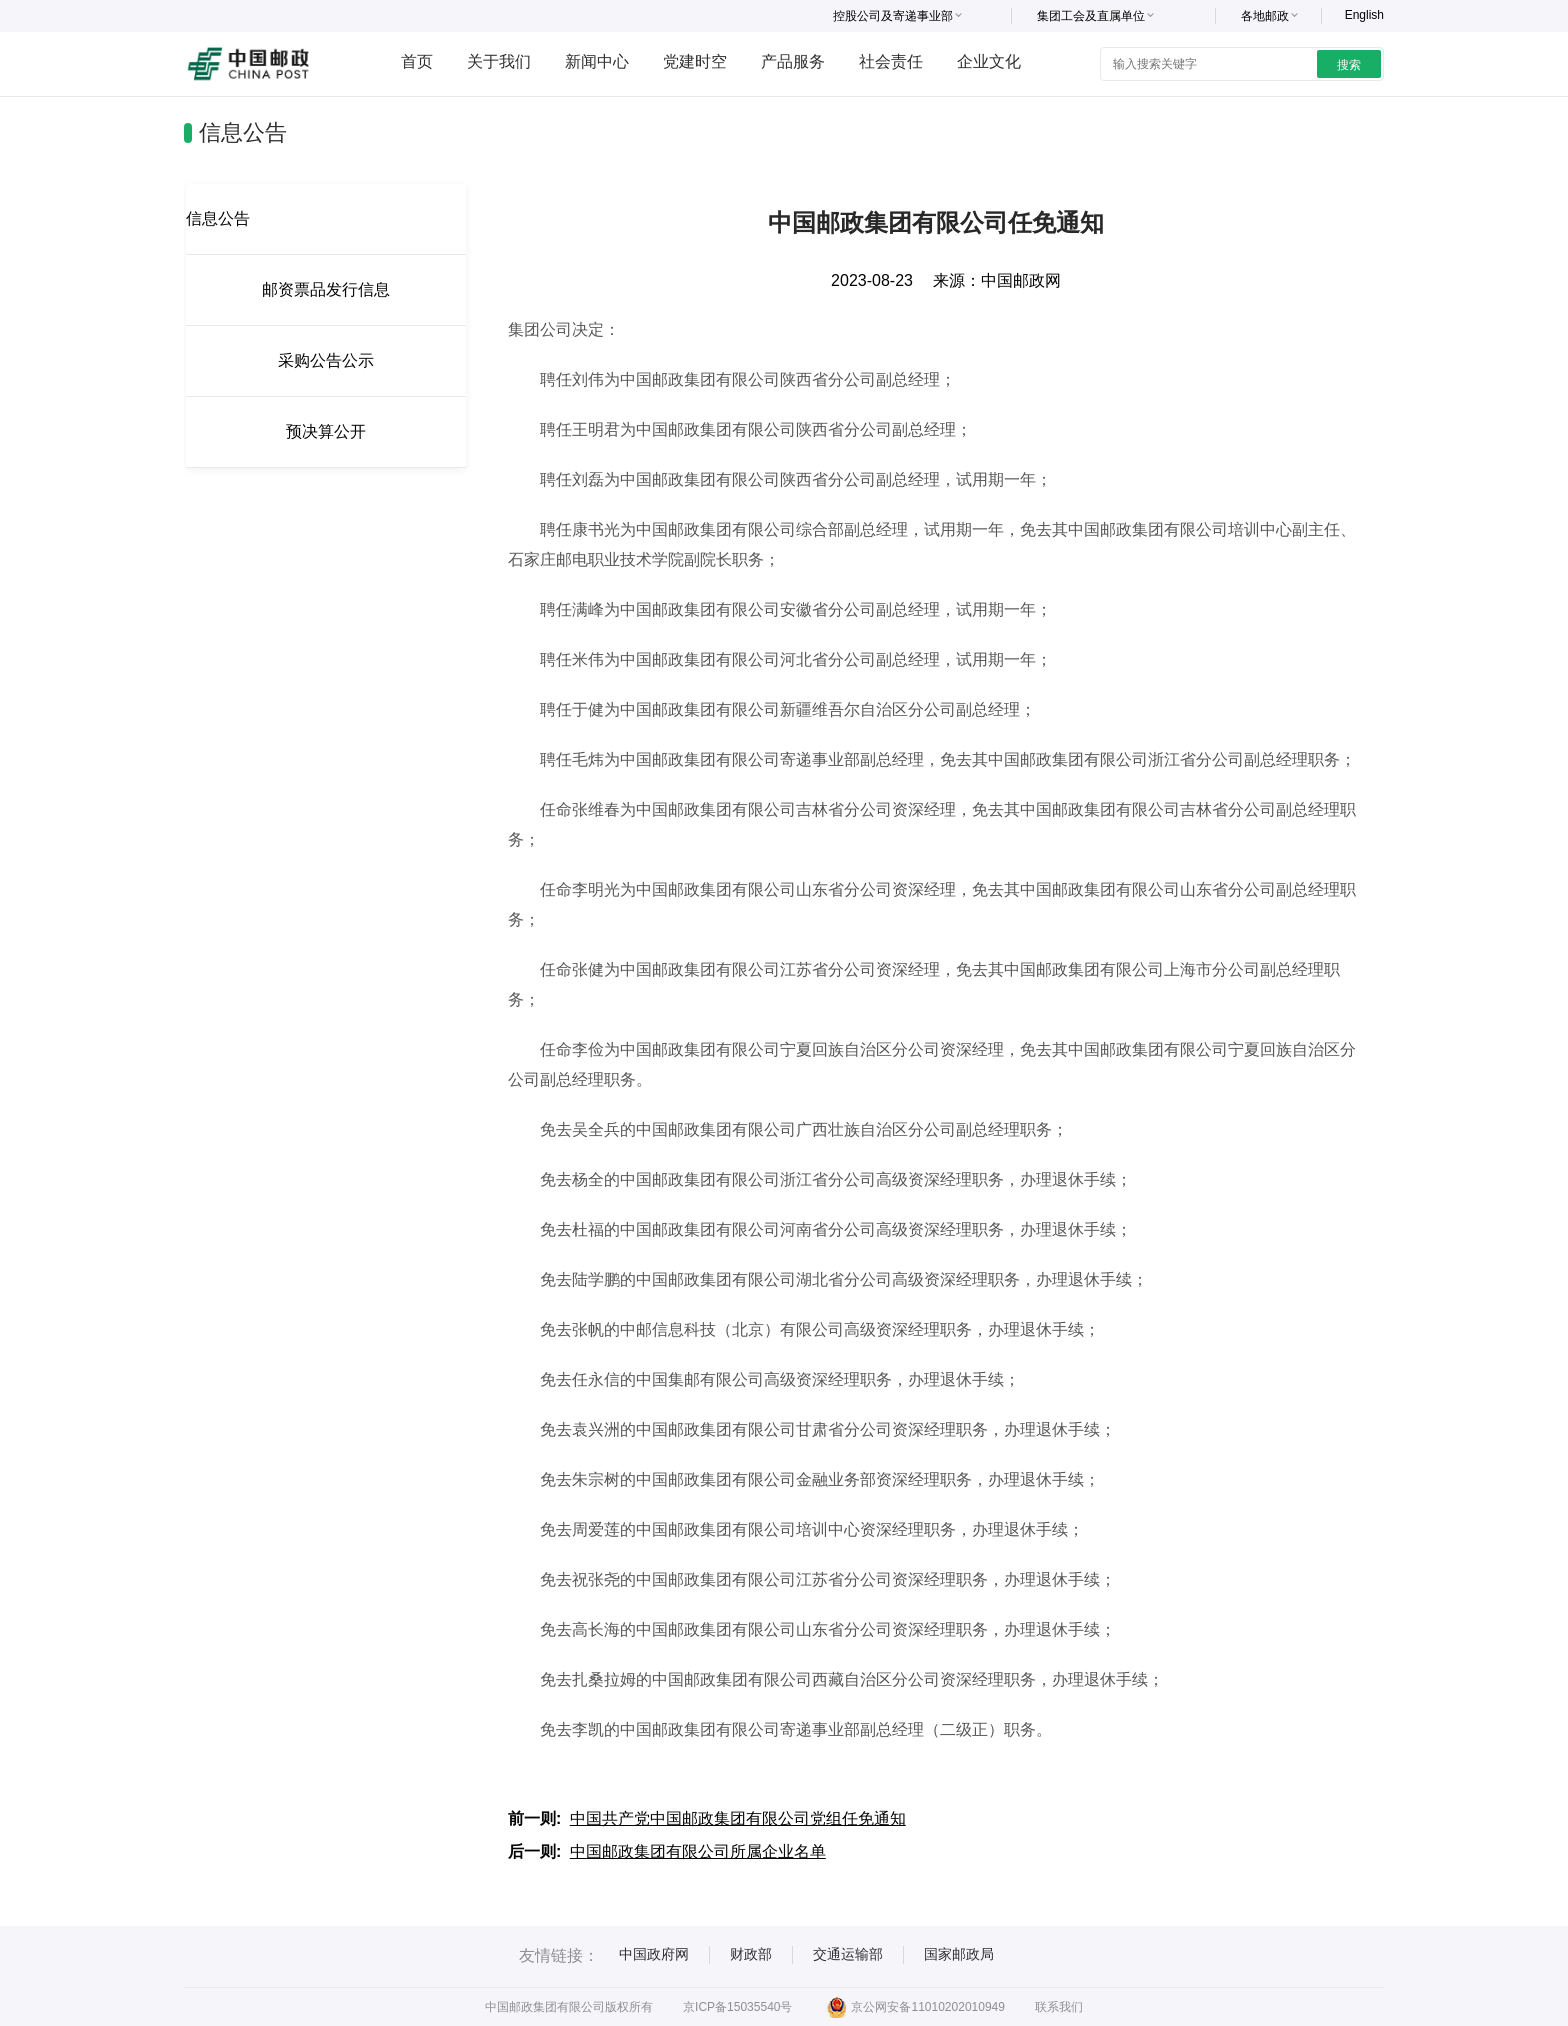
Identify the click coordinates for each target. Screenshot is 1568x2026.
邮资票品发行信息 (326, 289)
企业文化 (989, 61)
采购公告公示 (326, 360)
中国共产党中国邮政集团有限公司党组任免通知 (738, 1818)
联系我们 (1059, 2007)
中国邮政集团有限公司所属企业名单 (698, 1851)
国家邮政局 (959, 1954)
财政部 (751, 1954)
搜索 (1349, 65)
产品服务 (793, 61)
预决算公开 (326, 431)
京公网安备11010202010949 (915, 2007)
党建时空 (695, 61)
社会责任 (891, 61)
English (1364, 15)
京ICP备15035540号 (737, 2007)
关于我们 (499, 61)
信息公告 (218, 218)
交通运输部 (848, 1954)
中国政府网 (654, 1954)
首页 (417, 61)
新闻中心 (597, 61)
